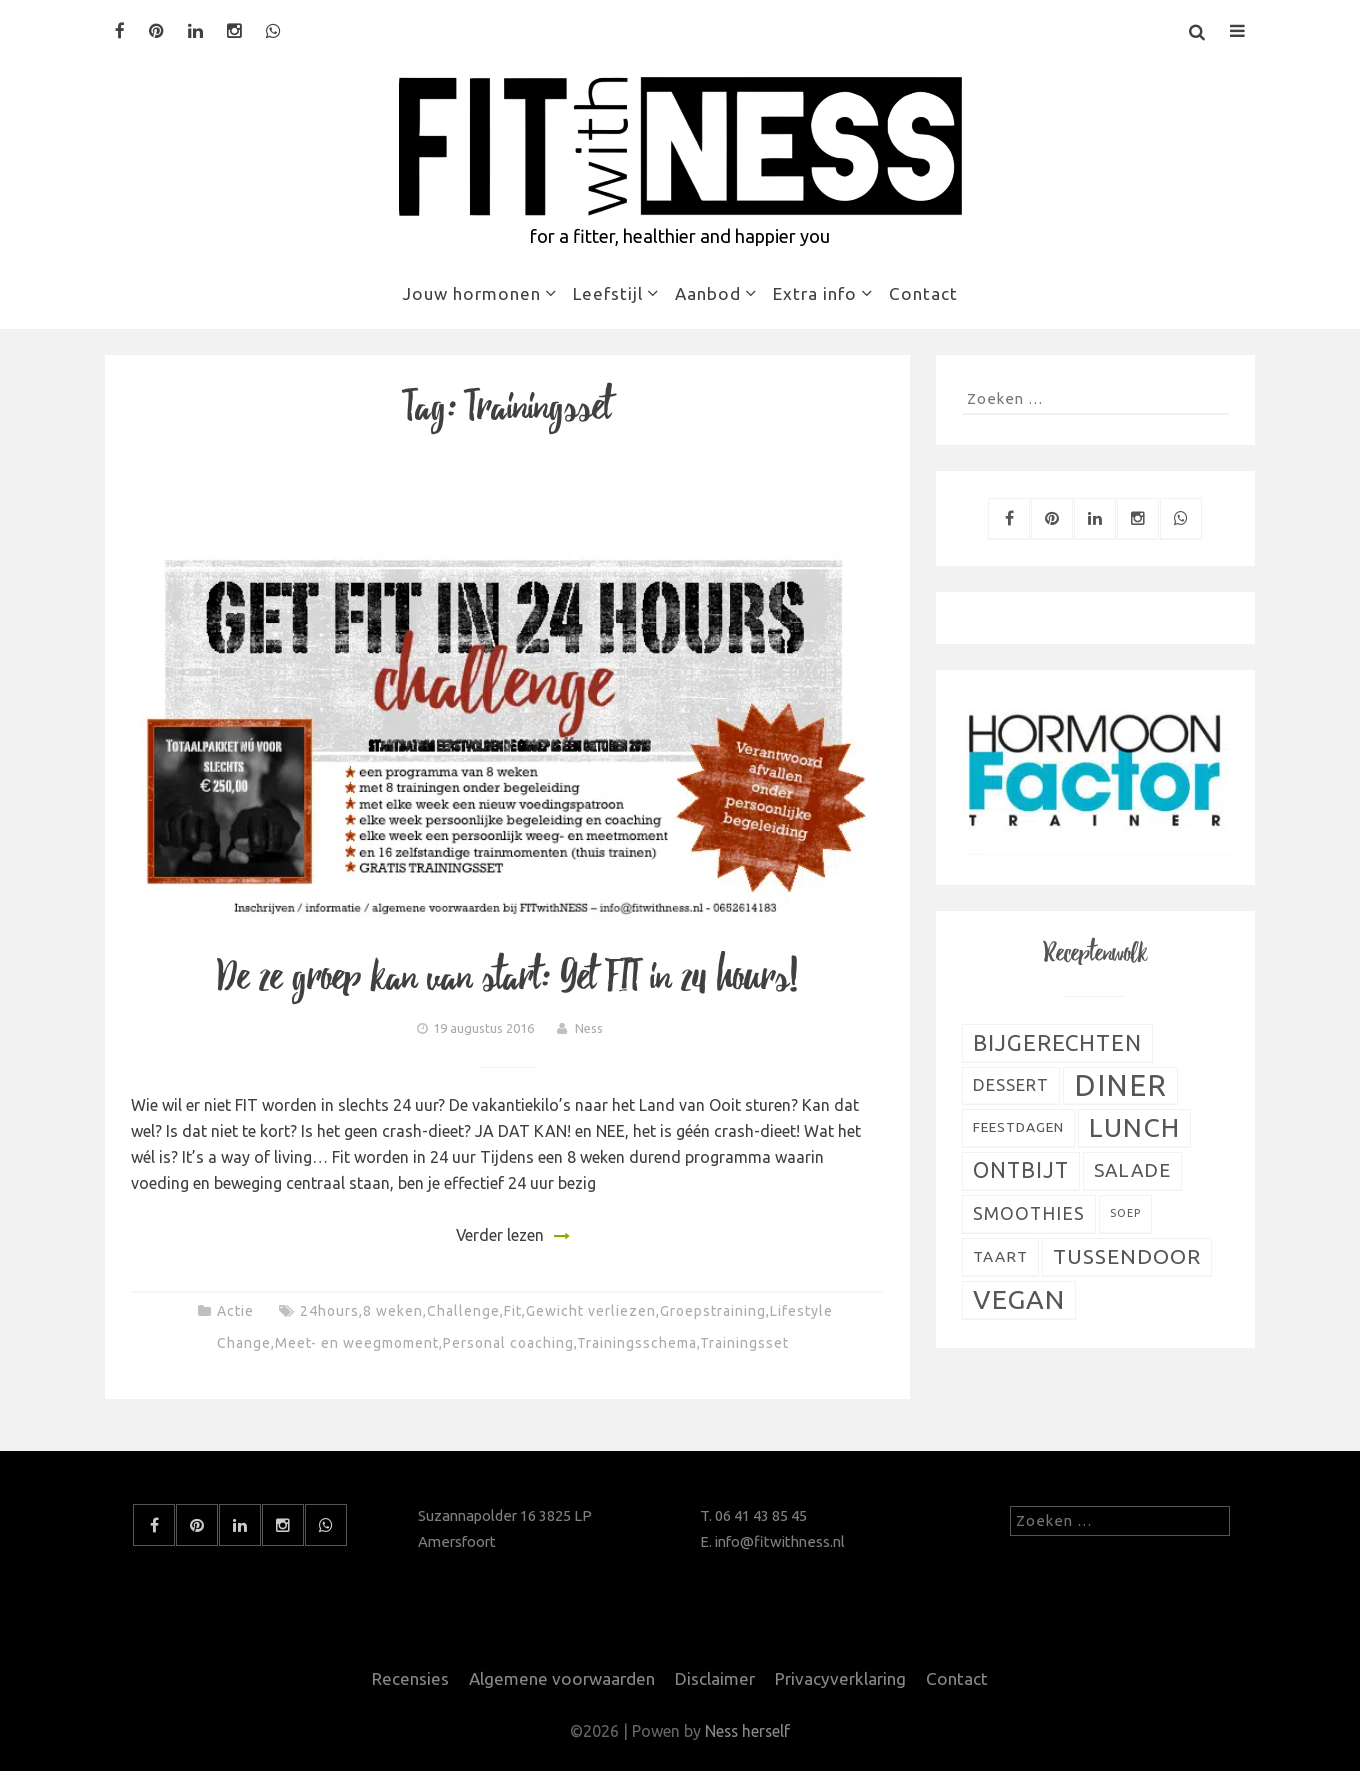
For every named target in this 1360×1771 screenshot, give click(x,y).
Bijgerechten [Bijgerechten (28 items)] (1057, 1042)
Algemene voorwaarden (562, 1678)
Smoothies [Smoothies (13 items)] (1029, 1213)
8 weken (393, 1311)
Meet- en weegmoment (357, 1343)
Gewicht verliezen (591, 1311)
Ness (589, 1028)
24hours (329, 1311)
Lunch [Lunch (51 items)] (1134, 1127)
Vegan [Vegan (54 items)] (1019, 1299)
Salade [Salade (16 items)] (1132, 1170)
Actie (235, 1311)
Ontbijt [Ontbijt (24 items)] (1021, 1170)
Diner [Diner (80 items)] (1120, 1085)
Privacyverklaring (840, 1678)
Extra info (815, 293)
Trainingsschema (637, 1343)
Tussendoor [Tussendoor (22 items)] (1127, 1256)
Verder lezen (499, 1235)
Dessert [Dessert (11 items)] (1011, 1085)
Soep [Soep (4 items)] (1125, 1213)
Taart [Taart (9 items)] (1000, 1256)
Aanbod (708, 293)
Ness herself (748, 1731)
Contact (923, 293)
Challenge (463, 1311)
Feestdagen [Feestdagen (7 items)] (1018, 1127)
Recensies (410, 1678)
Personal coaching (508, 1343)
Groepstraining (713, 1311)
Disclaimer (715, 1678)
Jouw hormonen (471, 293)
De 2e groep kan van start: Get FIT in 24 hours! (508, 977)
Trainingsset (744, 1343)
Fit (513, 1311)
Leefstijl (608, 293)
